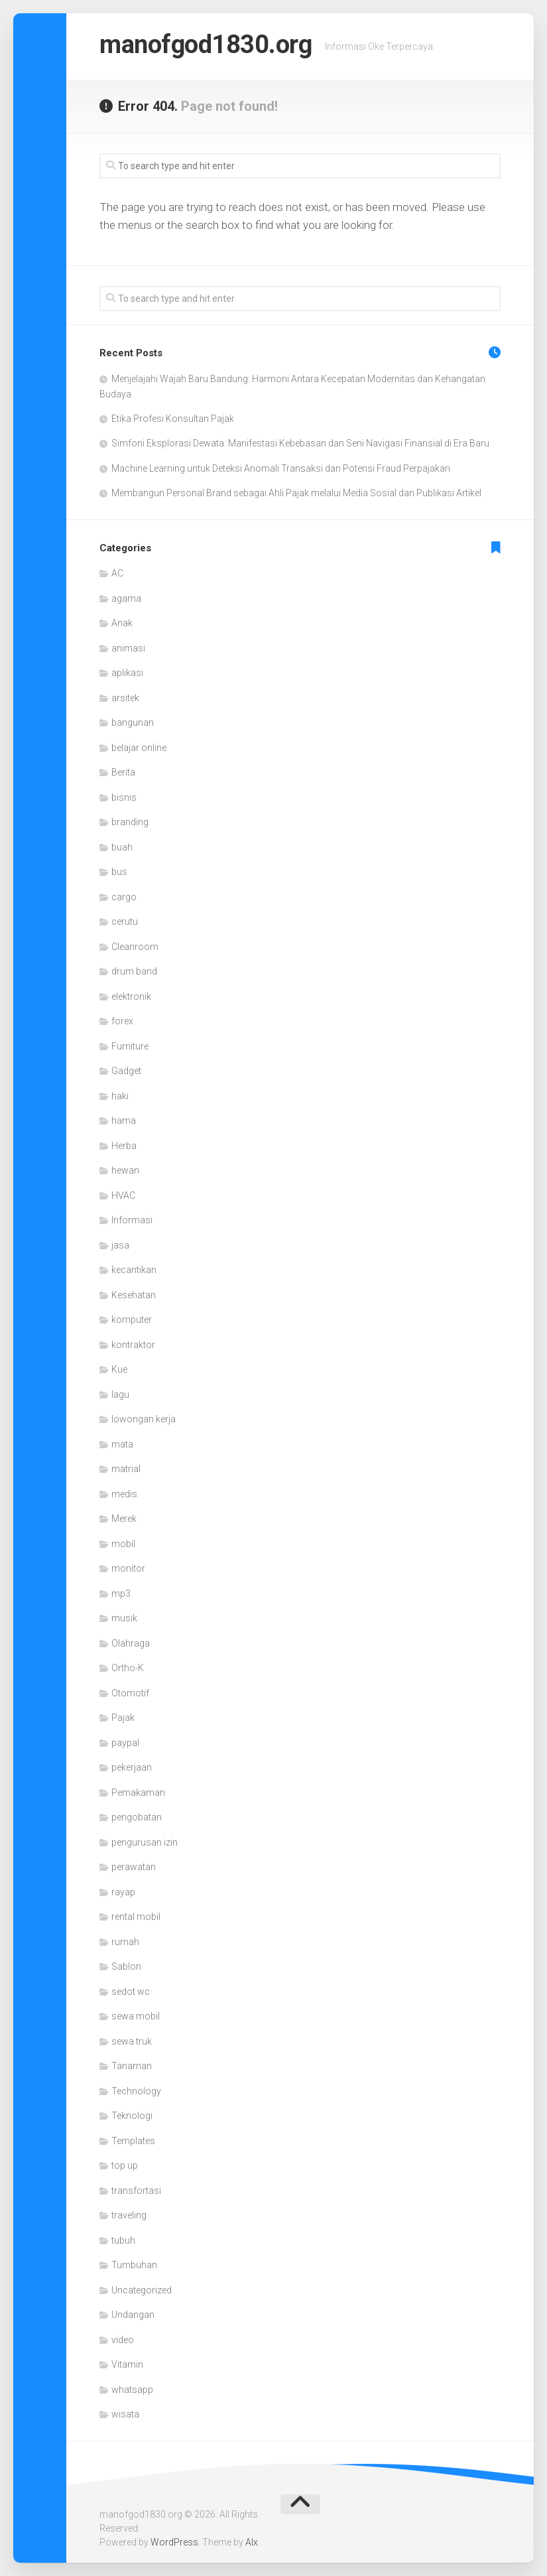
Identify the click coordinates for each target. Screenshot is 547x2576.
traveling (129, 2215)
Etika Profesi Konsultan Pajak (172, 418)
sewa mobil (135, 2016)
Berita (123, 772)
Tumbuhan (134, 2265)
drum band (134, 971)
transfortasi (136, 2190)
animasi (128, 648)
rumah (125, 1941)
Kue (119, 1369)
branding (130, 822)
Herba (124, 1145)
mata (122, 1444)
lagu (120, 1394)
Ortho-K (127, 1667)
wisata (125, 2414)
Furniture (130, 1046)
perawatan (133, 1867)
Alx (251, 2542)
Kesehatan (133, 1295)
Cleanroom (134, 946)
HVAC (123, 1195)
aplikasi (127, 672)
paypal (125, 1742)
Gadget (126, 1070)
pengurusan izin (144, 1842)
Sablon (126, 1966)
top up (124, 2165)
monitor (128, 1568)
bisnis (124, 797)
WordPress (174, 2542)
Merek (124, 1518)
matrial (126, 1468)
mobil (123, 1543)
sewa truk (131, 2041)
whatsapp (132, 2389)
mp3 (121, 1593)
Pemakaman (138, 1792)
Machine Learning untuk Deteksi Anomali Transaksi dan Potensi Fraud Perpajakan (280, 468)
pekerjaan (131, 1767)
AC (117, 573)
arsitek (125, 698)
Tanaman (131, 2066)
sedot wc (130, 1991)
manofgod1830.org (215, 46)
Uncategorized (141, 2290)
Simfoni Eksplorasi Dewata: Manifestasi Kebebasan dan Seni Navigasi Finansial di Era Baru (300, 443)
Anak (122, 623)
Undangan (132, 2314)
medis (124, 1494)
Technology (136, 2091)
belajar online (138, 747)
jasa (120, 1245)
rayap (123, 1892)
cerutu (124, 921)
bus (119, 871)
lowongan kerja (143, 1419)
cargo (124, 897)
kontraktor (133, 1344)
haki (120, 1096)
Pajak (123, 1717)
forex (122, 1021)
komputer (131, 1319)
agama (126, 598)
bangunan (132, 722)
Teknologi (131, 2115)
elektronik (131, 996)
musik (124, 1618)
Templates (133, 2140)
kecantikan (133, 1269)
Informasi (131, 1220)
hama (123, 1120)
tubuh (123, 2240)
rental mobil (135, 1916)
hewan (125, 1170)
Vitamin (127, 2364)
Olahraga (130, 1643)
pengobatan (136, 1817)
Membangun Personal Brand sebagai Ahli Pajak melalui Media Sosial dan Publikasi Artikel (296, 493)
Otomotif (130, 1693)
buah (122, 847)
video (122, 2340)
